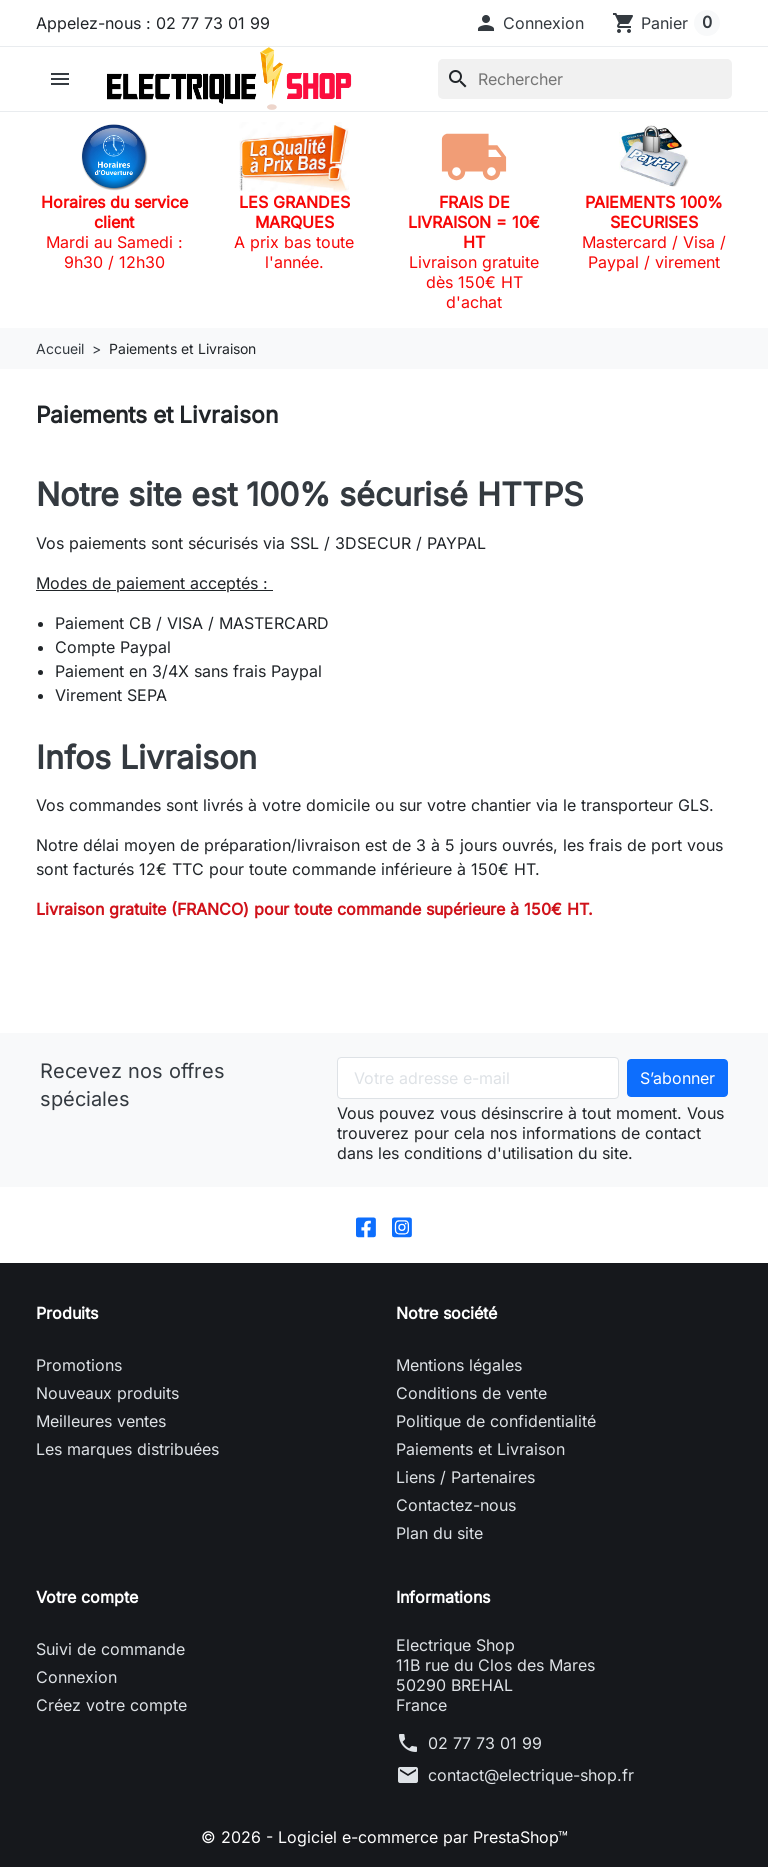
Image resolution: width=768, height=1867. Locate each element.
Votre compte (87, 1597)
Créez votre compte (111, 1705)
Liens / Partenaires (465, 1477)
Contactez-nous (456, 1505)
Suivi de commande (110, 1649)
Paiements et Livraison (480, 1449)
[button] (529, 23)
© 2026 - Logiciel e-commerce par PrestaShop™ (384, 1837)
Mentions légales (459, 1365)
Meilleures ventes (101, 1421)
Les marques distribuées (127, 1449)
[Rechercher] (585, 79)
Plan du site (439, 1533)
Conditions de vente (471, 1393)
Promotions (79, 1365)
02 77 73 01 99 (485, 1743)
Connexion (76, 1677)
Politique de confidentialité (496, 1421)
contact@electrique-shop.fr (531, 1775)
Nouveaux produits (107, 1393)
